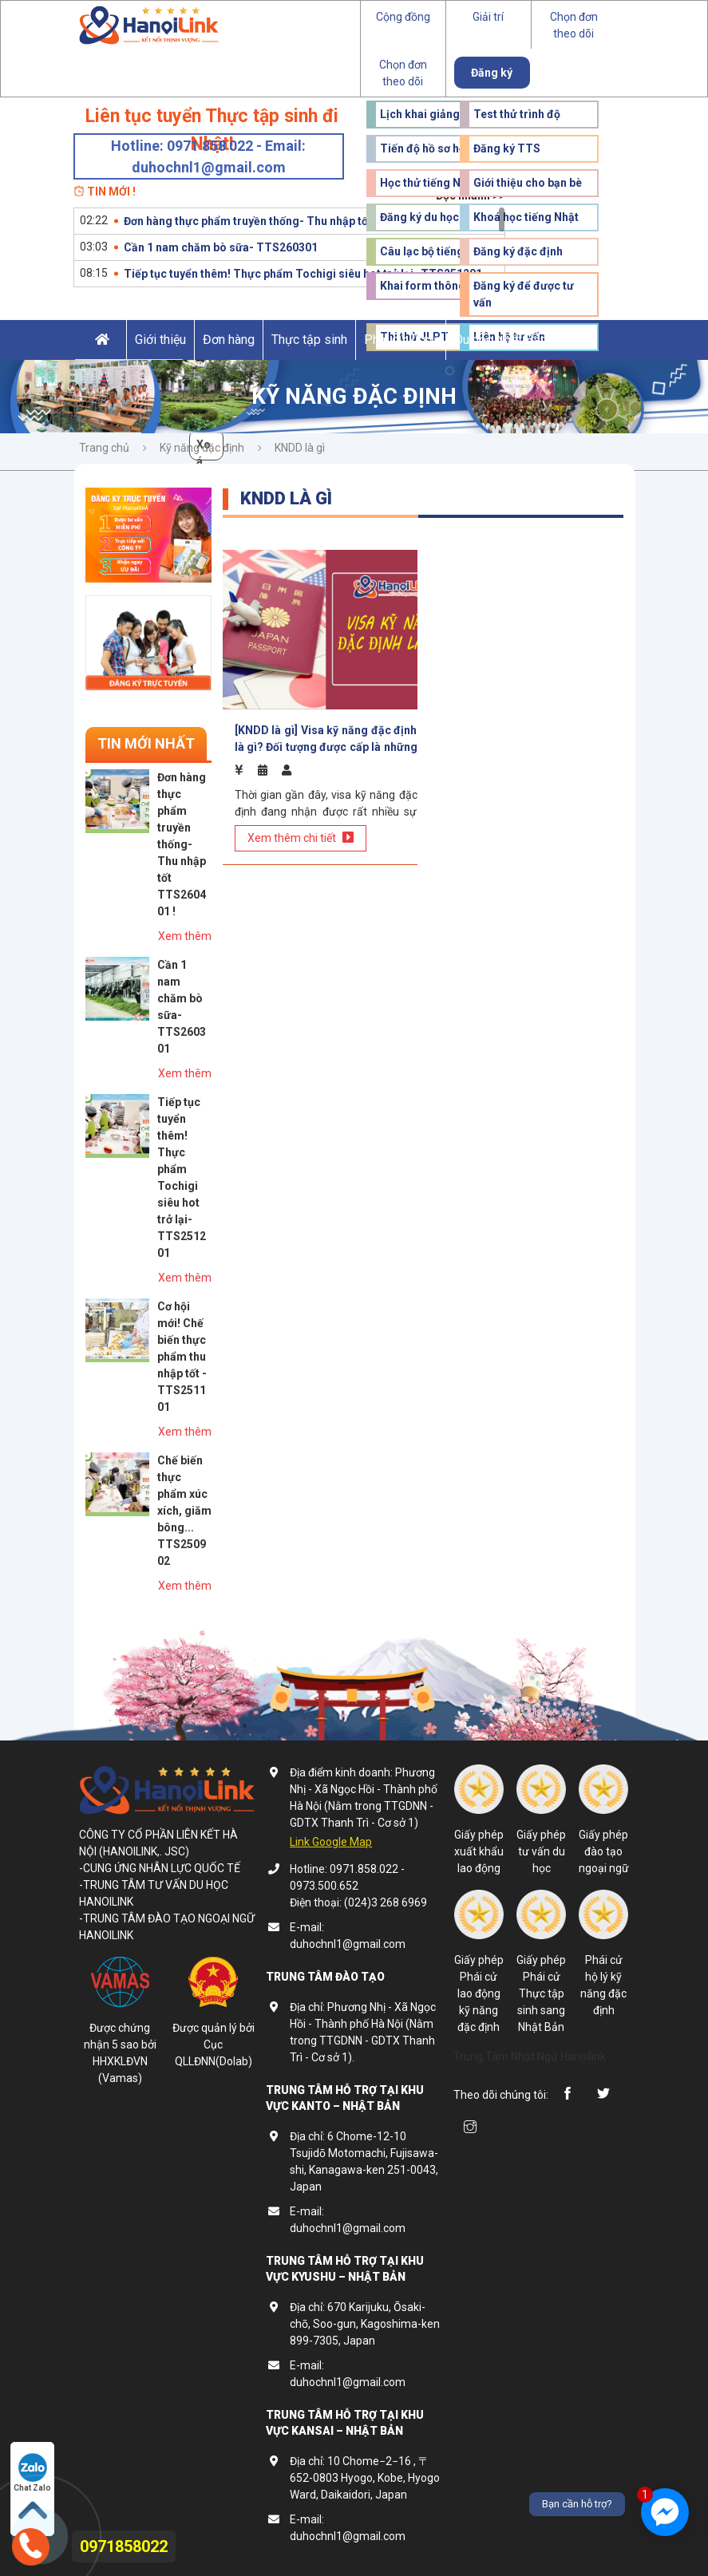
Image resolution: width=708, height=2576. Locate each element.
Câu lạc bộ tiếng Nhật (435, 251)
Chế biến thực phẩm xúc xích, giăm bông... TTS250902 (184, 1510)
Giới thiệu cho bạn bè (527, 182)
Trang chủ (104, 447)
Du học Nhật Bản (500, 339)
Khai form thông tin (430, 285)
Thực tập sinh (309, 339)
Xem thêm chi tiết (300, 837)
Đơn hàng (229, 339)
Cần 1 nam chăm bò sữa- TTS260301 (221, 247)
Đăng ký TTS (506, 148)
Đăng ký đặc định (518, 251)
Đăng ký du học (419, 217)
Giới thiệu (160, 339)
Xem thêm (185, 936)
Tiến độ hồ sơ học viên (438, 148)
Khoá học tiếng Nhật (526, 217)
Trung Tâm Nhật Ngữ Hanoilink (529, 2056)
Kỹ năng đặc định (202, 447)
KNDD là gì (300, 447)
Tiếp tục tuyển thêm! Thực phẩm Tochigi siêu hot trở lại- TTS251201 (303, 273)
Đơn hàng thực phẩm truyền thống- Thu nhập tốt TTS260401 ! (282, 221)
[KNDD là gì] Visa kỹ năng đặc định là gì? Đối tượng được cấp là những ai (326, 739)
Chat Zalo (32, 2472)
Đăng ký (491, 72)
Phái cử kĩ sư (400, 339)
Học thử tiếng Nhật (428, 182)
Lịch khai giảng (420, 114)
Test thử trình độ (516, 114)
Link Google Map (331, 1841)
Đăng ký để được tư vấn (523, 294)
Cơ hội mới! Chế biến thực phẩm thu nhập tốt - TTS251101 (182, 1356)
